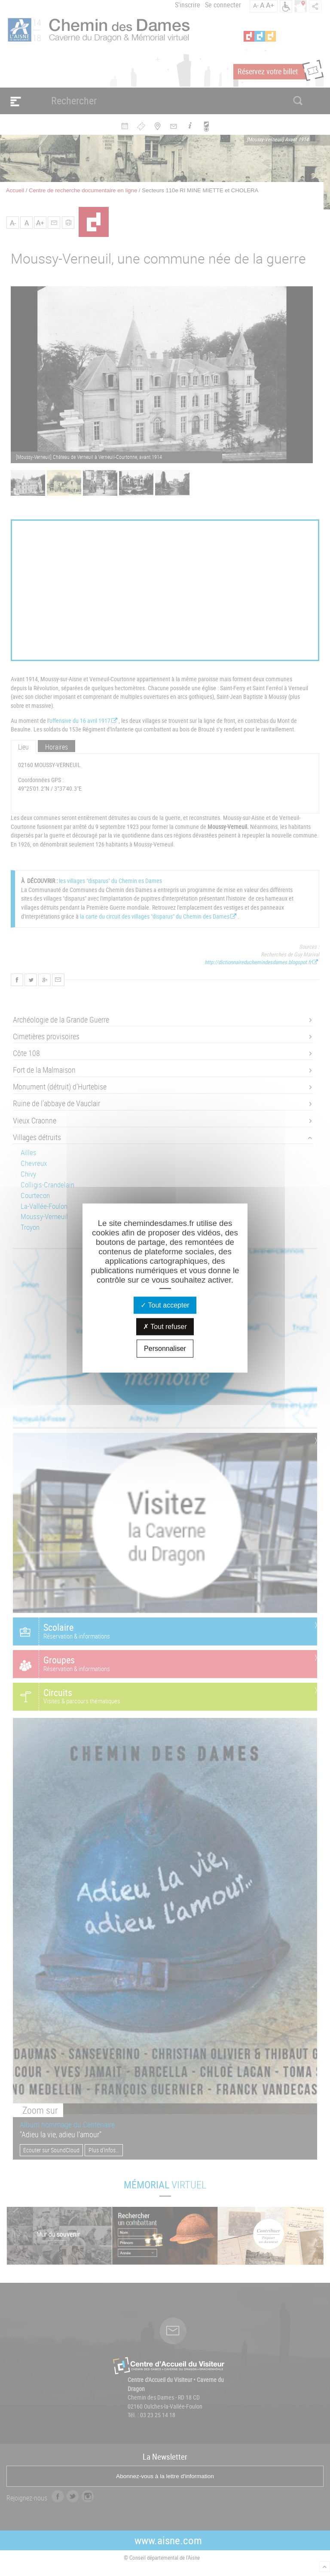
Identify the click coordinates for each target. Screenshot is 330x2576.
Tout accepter (165, 1305)
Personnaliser (165, 1348)
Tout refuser (165, 1326)
